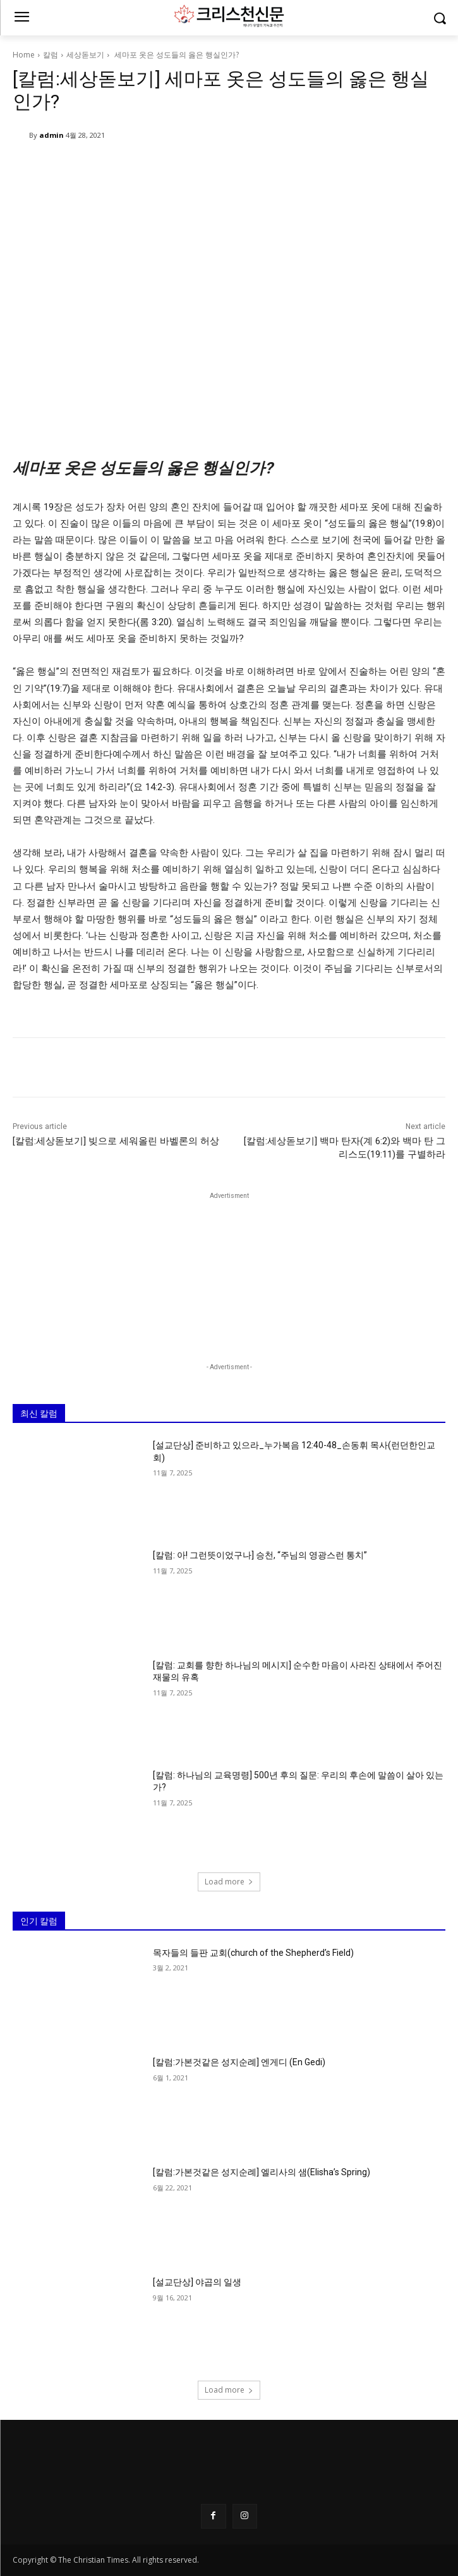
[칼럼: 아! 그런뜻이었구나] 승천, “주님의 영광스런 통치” (260, 1555)
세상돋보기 (85, 54)
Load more (229, 1881)
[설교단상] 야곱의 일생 (197, 2283)
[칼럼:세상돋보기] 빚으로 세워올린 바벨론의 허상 (116, 1141)
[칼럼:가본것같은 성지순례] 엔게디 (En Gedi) (239, 2063)
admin (51, 135)
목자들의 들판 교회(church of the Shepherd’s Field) (253, 1953)
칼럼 (50, 54)
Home (24, 54)
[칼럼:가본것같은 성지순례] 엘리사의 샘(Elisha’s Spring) (261, 2173)
